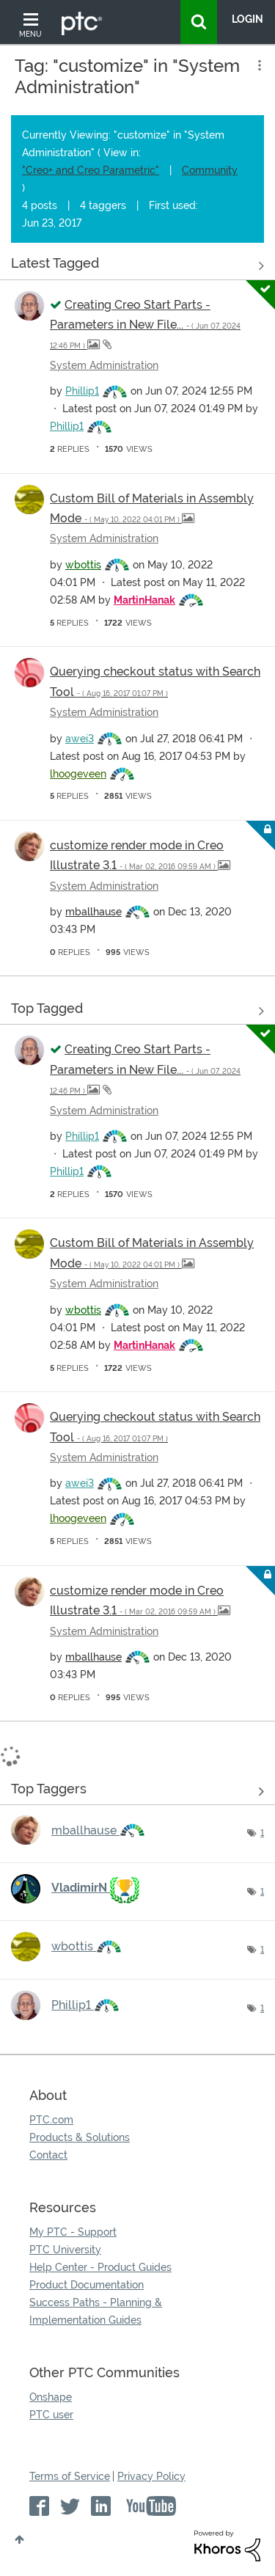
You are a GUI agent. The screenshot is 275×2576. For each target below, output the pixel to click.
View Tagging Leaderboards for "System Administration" (137, 1791)
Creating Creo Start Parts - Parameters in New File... (145, 324)
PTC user (51, 2415)
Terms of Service (69, 2476)
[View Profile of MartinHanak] (144, 600)
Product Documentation (86, 2285)
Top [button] (19, 2539)
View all (137, 266)
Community (210, 170)
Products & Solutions (79, 2137)
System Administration (104, 365)
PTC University (65, 2249)
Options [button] (258, 65)
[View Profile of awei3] (79, 738)
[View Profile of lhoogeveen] (78, 774)
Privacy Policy (151, 2476)
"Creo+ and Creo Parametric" (90, 170)
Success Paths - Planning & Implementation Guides (95, 2311)
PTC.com (51, 2120)
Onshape (50, 2397)
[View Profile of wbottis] (83, 565)
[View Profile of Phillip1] (82, 391)
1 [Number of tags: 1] (262, 1833)
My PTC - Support (73, 2232)
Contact (48, 2155)
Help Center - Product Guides (100, 2267)
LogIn (247, 19)
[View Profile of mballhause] (93, 912)
